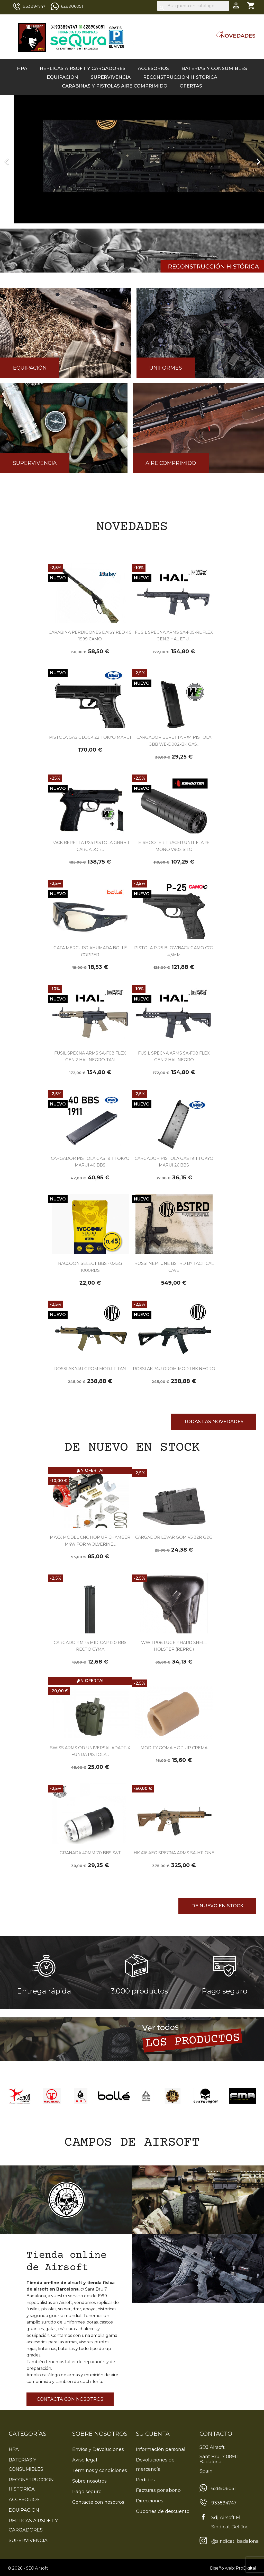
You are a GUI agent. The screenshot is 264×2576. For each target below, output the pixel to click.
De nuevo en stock (217, 1906)
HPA (22, 68)
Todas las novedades (213, 1421)
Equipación (30, 368)
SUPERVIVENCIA (111, 77)
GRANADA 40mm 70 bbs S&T (90, 1852)
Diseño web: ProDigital (233, 2568)
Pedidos (145, 2480)
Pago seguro (87, 2491)
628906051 (72, 6)
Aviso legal (84, 2460)
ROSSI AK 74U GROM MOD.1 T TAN (90, 1368)
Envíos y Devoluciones (98, 2449)
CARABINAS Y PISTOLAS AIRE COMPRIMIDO (114, 86)
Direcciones (149, 2501)
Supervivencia (35, 463)
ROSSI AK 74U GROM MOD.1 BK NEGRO (174, 1368)
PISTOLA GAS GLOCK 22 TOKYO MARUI (90, 737)
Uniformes (165, 368)
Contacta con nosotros (70, 2399)
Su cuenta (153, 2433)
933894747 (34, 6)
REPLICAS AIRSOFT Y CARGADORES (82, 68)
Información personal (160, 2449)
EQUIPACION (62, 77)
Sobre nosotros (89, 2481)
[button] (20, 159)
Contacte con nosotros (98, 2502)
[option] (132, 159)
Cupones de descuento (162, 2511)
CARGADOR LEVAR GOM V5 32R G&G (174, 1537)
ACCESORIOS (153, 68)
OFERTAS (191, 86)
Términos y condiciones (99, 2470)
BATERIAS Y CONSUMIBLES (214, 68)
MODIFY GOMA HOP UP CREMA (174, 1747)
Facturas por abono (158, 2490)
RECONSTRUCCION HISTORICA (180, 77)
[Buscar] (193, 6)
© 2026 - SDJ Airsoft (28, 2568)
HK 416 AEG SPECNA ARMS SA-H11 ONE (174, 1852)
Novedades (238, 36)
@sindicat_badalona (235, 2541)
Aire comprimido (170, 463)
